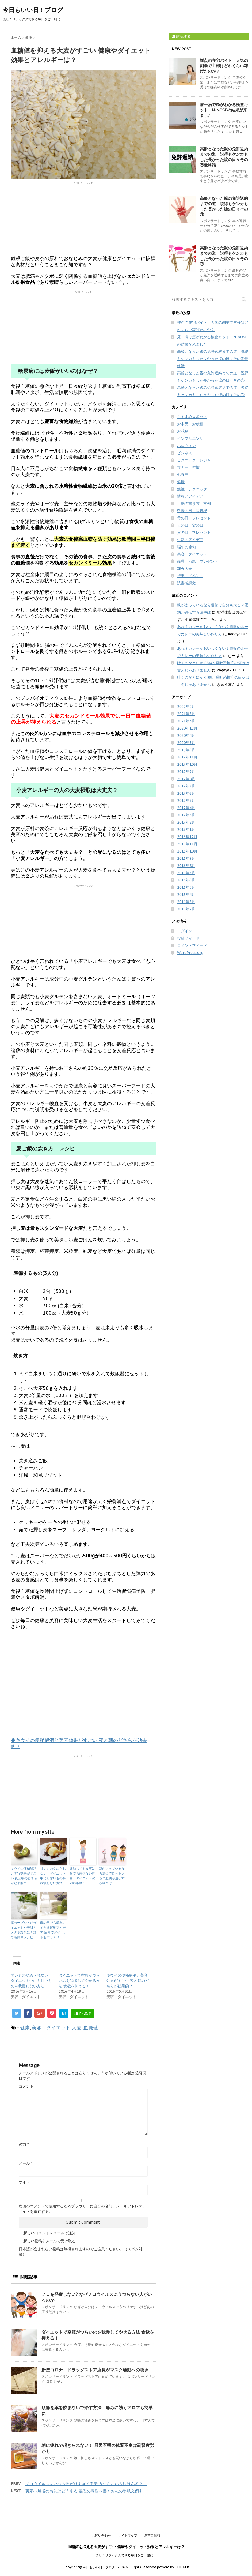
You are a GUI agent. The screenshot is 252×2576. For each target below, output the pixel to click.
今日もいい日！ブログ (33, 10)
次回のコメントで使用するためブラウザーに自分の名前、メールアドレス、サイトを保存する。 (82, 2209)
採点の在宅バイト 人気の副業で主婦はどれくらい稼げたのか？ (224, 66)
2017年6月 (186, 793)
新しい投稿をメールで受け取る (49, 2241)
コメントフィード (192, 945)
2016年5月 (186, 887)
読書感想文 (186, 583)
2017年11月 (187, 757)
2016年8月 (186, 865)
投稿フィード (188, 938)
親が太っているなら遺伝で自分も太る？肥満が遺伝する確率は (112, 1876)
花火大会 (184, 568)
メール (25, 2163)
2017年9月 (186, 771)
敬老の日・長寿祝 (192, 510)
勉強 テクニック (192, 489)
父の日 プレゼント (194, 532)
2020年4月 (186, 735)
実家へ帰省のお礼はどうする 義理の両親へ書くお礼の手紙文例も (84, 2491)
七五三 (182, 474)
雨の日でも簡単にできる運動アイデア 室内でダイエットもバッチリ (53, 1930)
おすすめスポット (192, 416)
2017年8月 (186, 778)
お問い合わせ (101, 2535)
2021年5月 (186, 721)
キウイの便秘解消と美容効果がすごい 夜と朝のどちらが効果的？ (24, 1876)
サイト (24, 2182)
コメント (26, 2086)
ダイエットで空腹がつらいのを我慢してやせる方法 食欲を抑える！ (79, 1980)
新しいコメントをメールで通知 (49, 2232)
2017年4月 (186, 807)
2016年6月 (186, 880)
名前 (24, 2144)
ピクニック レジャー (196, 460)
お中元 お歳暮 (190, 424)
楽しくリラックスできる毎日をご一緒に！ (126, 2555)
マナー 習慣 (188, 467)
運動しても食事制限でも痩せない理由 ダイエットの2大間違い (82, 1876)
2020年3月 (186, 742)
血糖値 (90, 2028)
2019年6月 (186, 750)
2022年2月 (186, 706)
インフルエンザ (190, 438)
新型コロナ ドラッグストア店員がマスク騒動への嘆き (97, 2369)
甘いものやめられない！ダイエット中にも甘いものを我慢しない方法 (53, 1876)
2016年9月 (186, 858)
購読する (181, 36)
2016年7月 (186, 872)
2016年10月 (187, 851)
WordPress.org (190, 952)
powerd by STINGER (173, 2567)
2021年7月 (186, 713)
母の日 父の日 (190, 525)
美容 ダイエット (51, 2028)
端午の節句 (186, 547)
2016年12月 (187, 836)
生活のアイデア (190, 539)
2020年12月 (187, 728)
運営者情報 (152, 2535)
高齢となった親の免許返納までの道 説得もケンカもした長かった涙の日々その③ (224, 255)
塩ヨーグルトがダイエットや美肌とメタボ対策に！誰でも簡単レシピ (23, 1930)
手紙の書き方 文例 (194, 503)
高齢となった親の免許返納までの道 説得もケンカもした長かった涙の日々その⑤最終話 (224, 156)
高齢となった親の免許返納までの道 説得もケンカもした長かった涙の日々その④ (224, 206)
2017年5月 (186, 800)
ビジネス (184, 452)
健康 (25, 2028)
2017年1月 (186, 829)
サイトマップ (127, 2535)
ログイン (184, 931)
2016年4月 (186, 894)
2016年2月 (186, 909)
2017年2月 (186, 822)
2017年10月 (187, 764)
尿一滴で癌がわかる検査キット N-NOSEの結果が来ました (224, 110)
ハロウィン (186, 445)
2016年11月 (187, 844)
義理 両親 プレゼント (197, 561)
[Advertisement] (83, 218)
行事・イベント (190, 575)
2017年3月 (186, 815)
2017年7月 (186, 786)
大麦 (76, 2028)
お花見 (182, 431)
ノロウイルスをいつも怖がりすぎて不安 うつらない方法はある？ (86, 2483)
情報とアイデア (190, 496)
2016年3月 (186, 901)
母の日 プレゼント (194, 518)
